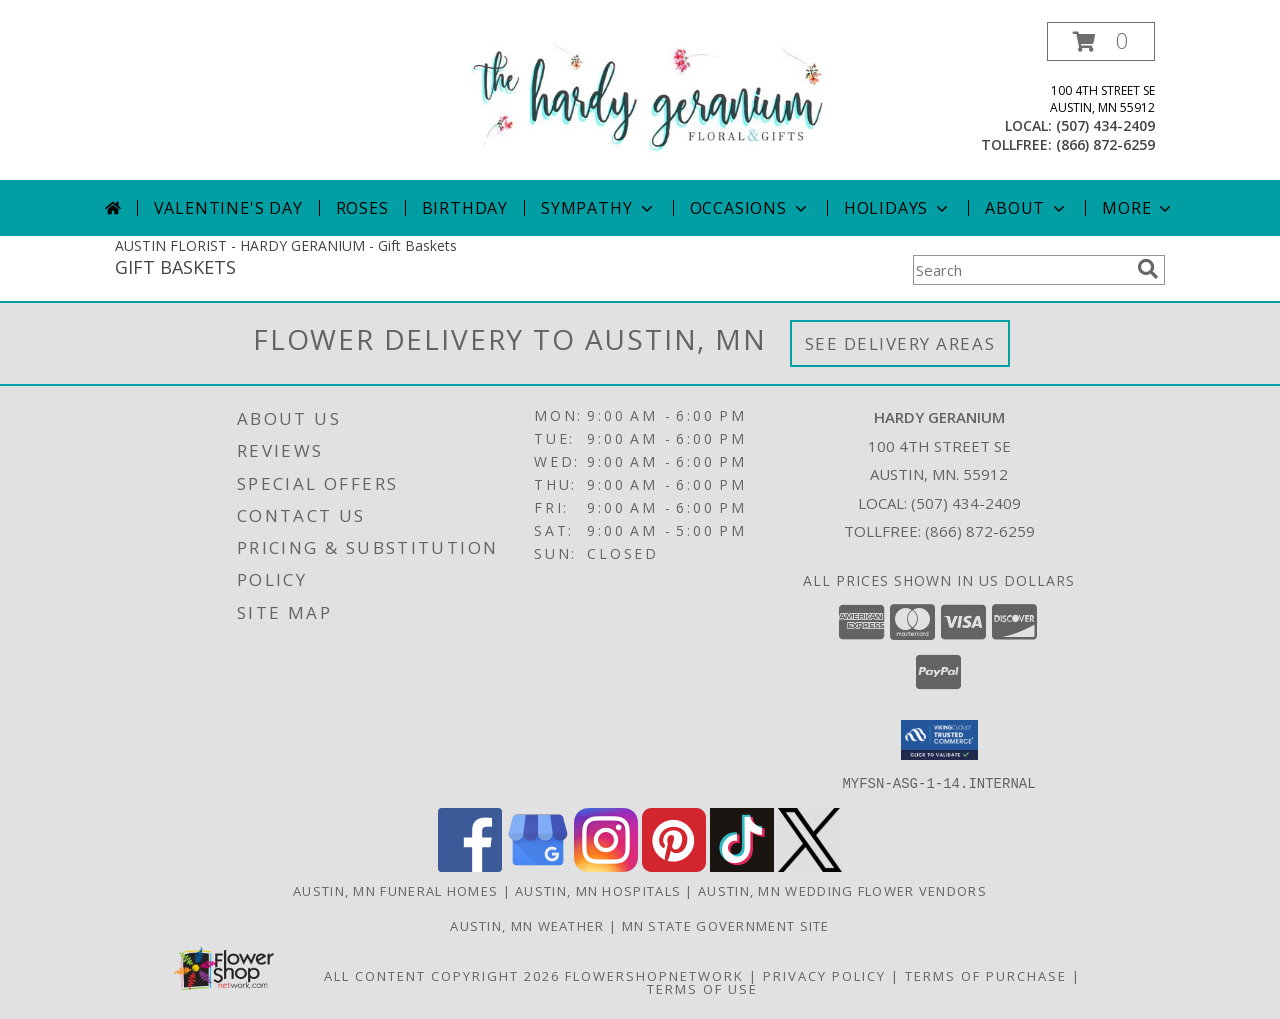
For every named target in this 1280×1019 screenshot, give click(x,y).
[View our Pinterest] (674, 865)
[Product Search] (1021, 270)
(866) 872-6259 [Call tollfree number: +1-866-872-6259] (1105, 144)
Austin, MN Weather (527, 925)
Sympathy (598, 208)
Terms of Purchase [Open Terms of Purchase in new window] (986, 975)
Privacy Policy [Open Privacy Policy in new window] (824, 975)
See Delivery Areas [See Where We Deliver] (900, 343)
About (1027, 208)
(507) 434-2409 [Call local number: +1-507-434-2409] (1105, 125)
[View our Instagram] (606, 865)
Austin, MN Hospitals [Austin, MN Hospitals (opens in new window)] (598, 890)
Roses (362, 208)
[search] (1148, 269)
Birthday (465, 208)
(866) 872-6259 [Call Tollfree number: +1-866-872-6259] (980, 531)
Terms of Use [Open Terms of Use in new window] (702, 988)
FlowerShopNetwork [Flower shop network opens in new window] (654, 975)
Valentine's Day (228, 208)
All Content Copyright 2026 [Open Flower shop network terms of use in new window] (442, 975)
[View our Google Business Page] (538, 865)
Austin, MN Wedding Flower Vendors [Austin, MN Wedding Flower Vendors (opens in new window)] (842, 890)
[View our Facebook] (470, 865)
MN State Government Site (726, 925)
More (1138, 208)
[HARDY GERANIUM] (647, 95)
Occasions (750, 208)
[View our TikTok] (742, 865)
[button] (1101, 41)
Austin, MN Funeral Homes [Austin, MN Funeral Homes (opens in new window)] (395, 890)
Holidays (898, 208)
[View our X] (810, 865)
